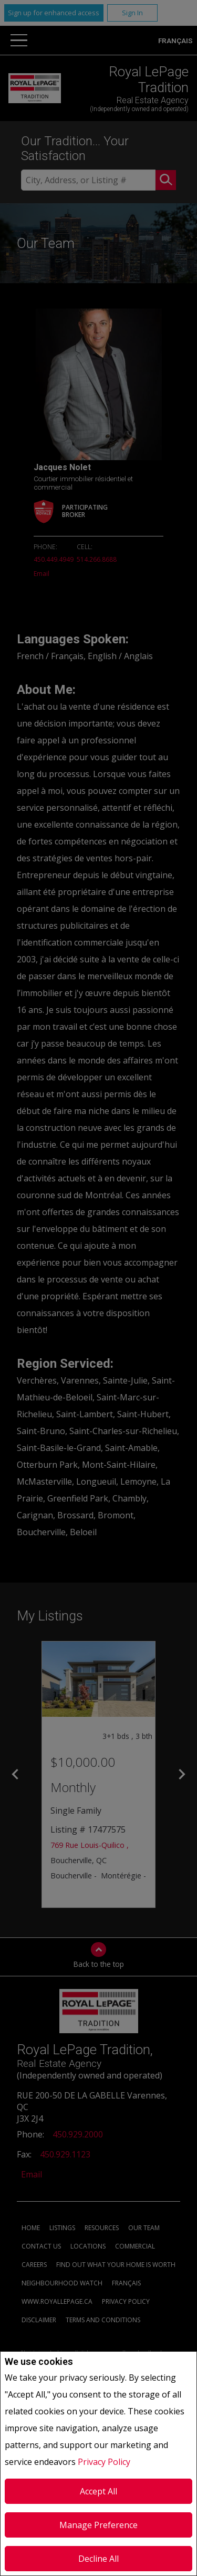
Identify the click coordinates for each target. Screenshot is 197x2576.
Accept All (98, 2491)
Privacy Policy (104, 2462)
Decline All (98, 2558)
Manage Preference (98, 2525)
